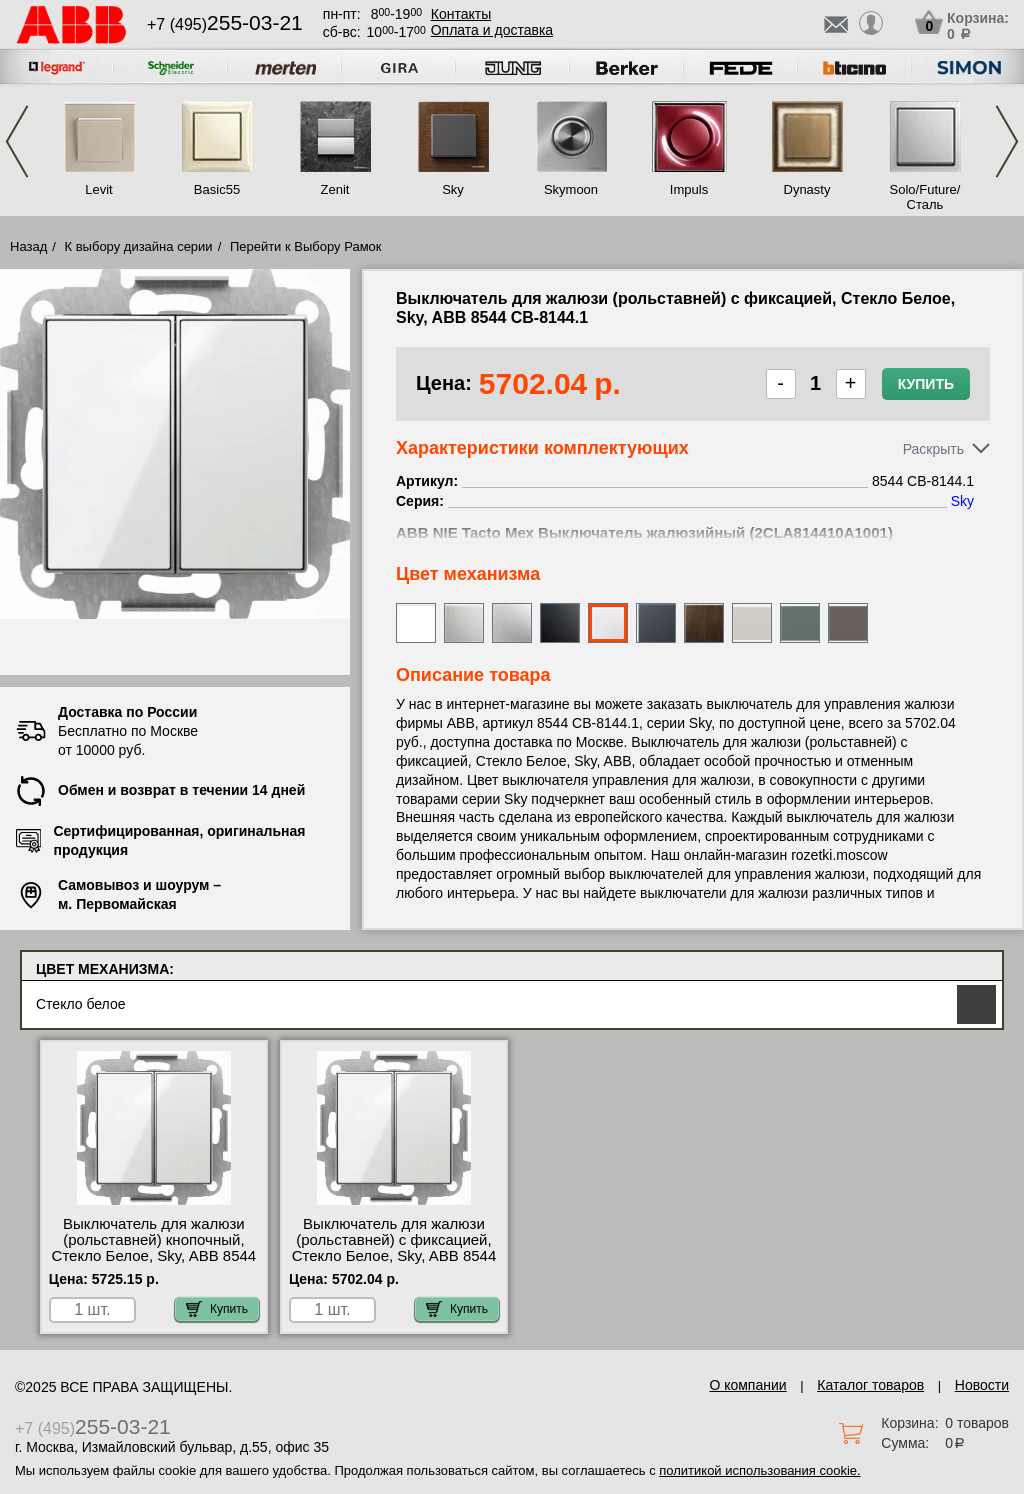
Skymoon (571, 189)
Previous (17, 141)
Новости (982, 1385)
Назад (28, 246)
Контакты (461, 14)
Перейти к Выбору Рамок (306, 246)
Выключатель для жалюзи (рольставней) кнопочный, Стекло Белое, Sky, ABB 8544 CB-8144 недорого (154, 1248)
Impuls (689, 189)
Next (1007, 141)
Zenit (335, 189)
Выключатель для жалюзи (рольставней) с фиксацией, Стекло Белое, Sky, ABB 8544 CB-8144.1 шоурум (394, 1248)
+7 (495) (225, 24)
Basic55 (217, 189)
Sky (453, 189)
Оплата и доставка (492, 30)
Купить (926, 384)
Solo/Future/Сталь (925, 197)
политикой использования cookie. (759, 1470)
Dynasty (807, 189)
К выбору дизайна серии (139, 246)
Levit (98, 189)
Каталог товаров (870, 1385)
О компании (747, 1385)
